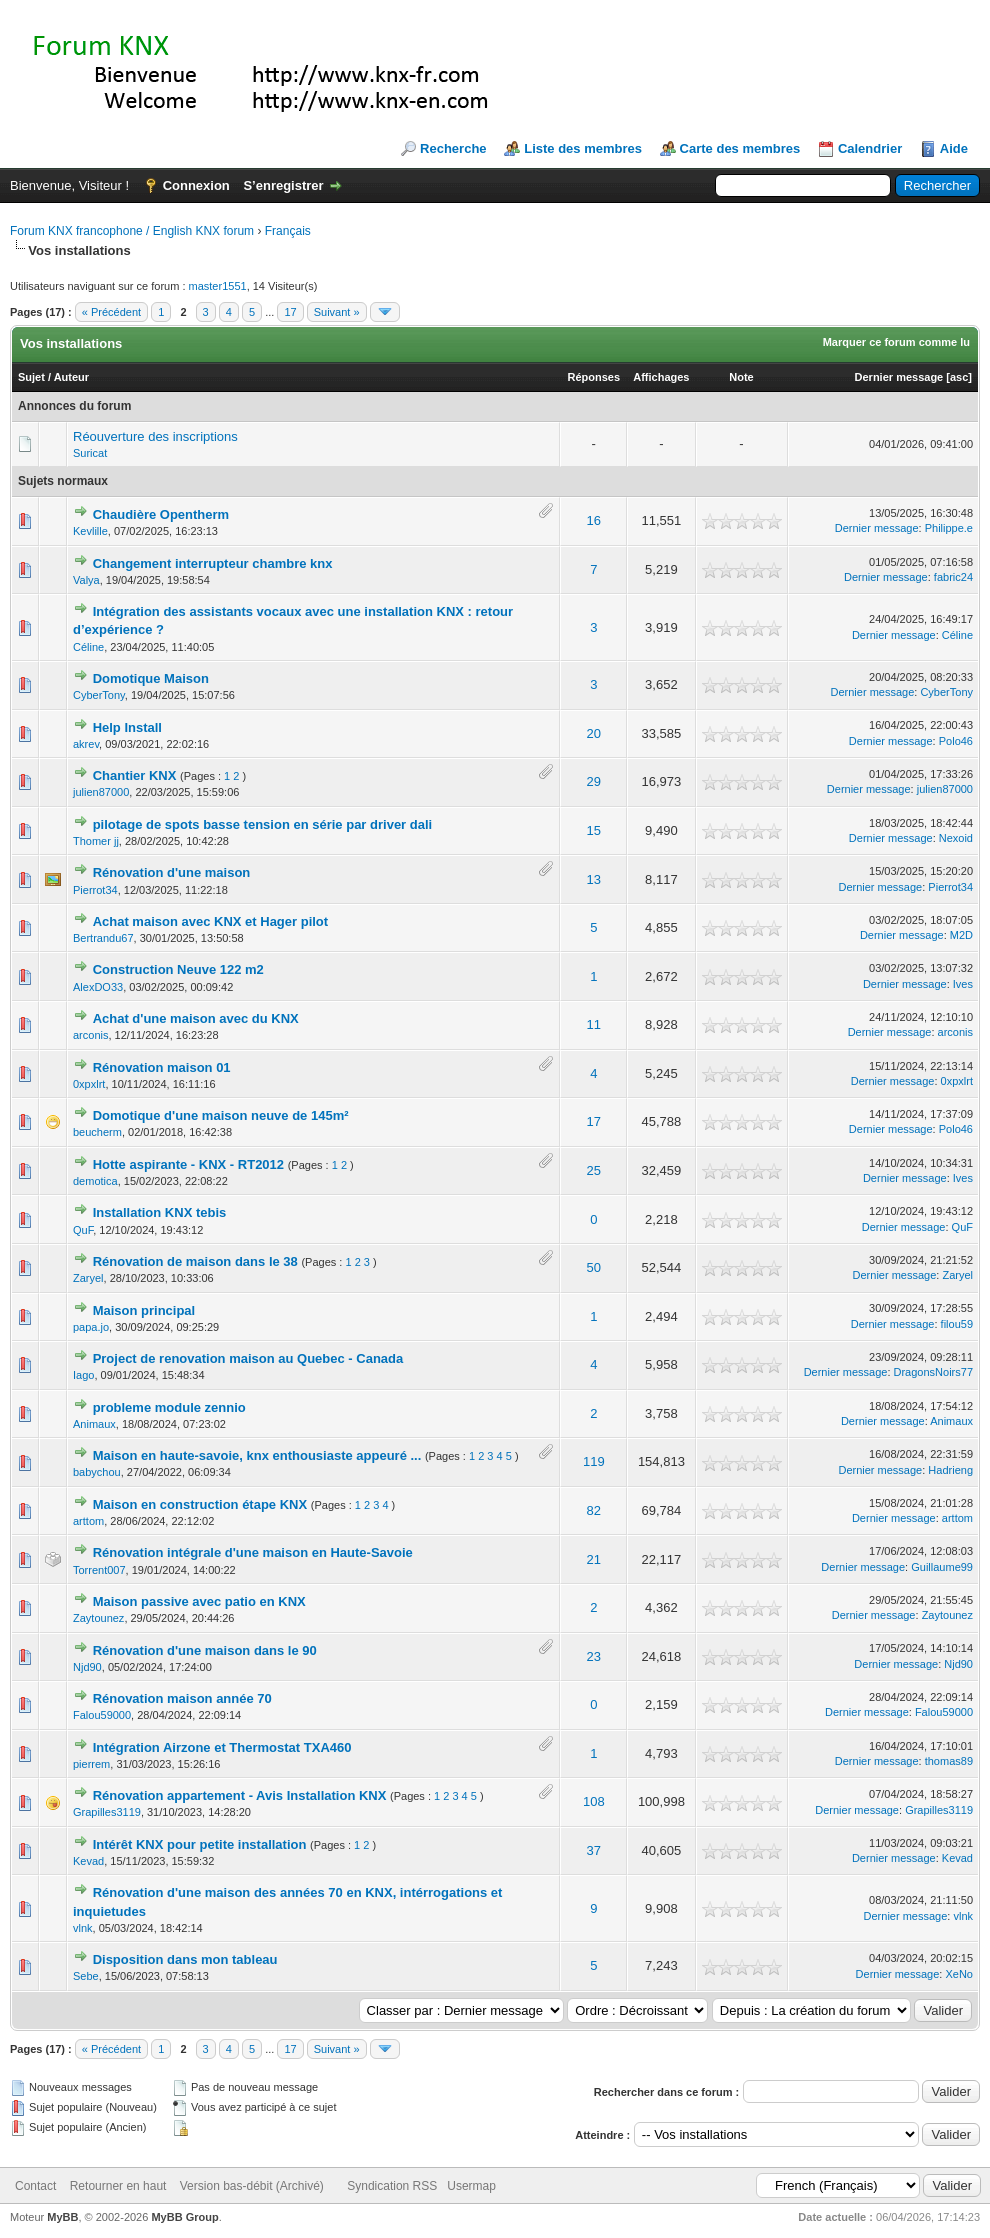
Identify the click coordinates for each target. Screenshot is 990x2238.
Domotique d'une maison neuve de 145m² (221, 1115)
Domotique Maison (151, 678)
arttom (88, 1521)
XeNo (959, 1974)
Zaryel (88, 1278)
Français (288, 231)
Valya (86, 580)
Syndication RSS (392, 2186)
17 (290, 312)
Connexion (196, 185)
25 (594, 1170)
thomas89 (949, 1761)
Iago (83, 1375)
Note (741, 377)
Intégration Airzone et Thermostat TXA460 (222, 1747)
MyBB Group (184, 2217)
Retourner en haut (118, 2186)
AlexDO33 (98, 987)
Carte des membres (740, 148)
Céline (88, 647)
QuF (83, 1230)
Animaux (94, 1424)
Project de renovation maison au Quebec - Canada (248, 1358)
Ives (963, 984)
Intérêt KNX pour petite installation (200, 1844)
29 (594, 781)
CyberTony (99, 695)
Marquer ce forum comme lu (896, 342)
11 (594, 1024)
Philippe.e (949, 528)
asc (959, 377)
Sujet (31, 377)
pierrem (91, 1764)
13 (594, 879)
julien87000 (101, 792)
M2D (961, 935)
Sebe (86, 1976)
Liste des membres (583, 148)
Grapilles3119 (107, 1812)
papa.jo (91, 1327)
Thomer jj (96, 841)
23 (594, 1656)
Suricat (90, 453)
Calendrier (870, 148)
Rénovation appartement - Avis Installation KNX (240, 1795)
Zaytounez (98, 1618)
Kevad (88, 1861)
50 (594, 1267)
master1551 (218, 286)
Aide (954, 148)
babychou (97, 1472)
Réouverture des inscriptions (155, 436)
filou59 (957, 1324)
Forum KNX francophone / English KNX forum (132, 231)
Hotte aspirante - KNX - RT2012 (188, 1164)
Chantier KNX (135, 775)
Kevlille (90, 531)
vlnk (83, 1928)
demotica (95, 1181)
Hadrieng (950, 1470)
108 (594, 1801)
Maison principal (144, 1310)
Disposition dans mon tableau (185, 1959)
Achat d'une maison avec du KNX (196, 1018)
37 (594, 1850)
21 (594, 1559)
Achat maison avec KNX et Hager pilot (211, 921)
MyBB (62, 2217)
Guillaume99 (942, 1567)
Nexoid (956, 838)
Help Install (127, 727)
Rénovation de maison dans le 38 (195, 1261)
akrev (86, 744)
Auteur (71, 377)
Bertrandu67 (103, 938)
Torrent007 (99, 1570)
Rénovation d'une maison (172, 872)
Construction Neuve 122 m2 (178, 969)
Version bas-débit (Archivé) (252, 2186)
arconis (90, 1035)
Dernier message (899, 377)
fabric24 (953, 577)
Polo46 (956, 741)
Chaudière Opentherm (161, 514)
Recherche (453, 148)
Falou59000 (102, 1715)
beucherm (97, 1132)
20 (594, 733)
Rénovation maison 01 (162, 1067)
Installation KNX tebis (160, 1212)
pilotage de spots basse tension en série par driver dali (263, 824)
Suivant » (337, 312)
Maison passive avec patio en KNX (199, 1601)
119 (594, 1461)
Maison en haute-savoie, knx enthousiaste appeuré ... (257, 1455)
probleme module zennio (169, 1407)
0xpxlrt (89, 1084)
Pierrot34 (95, 890)
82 (594, 1510)
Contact (35, 2186)
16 (594, 520)
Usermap (471, 2186)
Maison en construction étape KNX (200, 1504)
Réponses (593, 377)
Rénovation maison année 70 (182, 1698)
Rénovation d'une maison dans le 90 (205, 1650)
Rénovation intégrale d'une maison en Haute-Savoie (253, 1552)
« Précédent (111, 312)
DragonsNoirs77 (933, 1372)
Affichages (661, 377)
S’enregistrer (283, 185)
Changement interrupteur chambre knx (213, 563)
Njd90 (87, 1667)
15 (594, 830)
